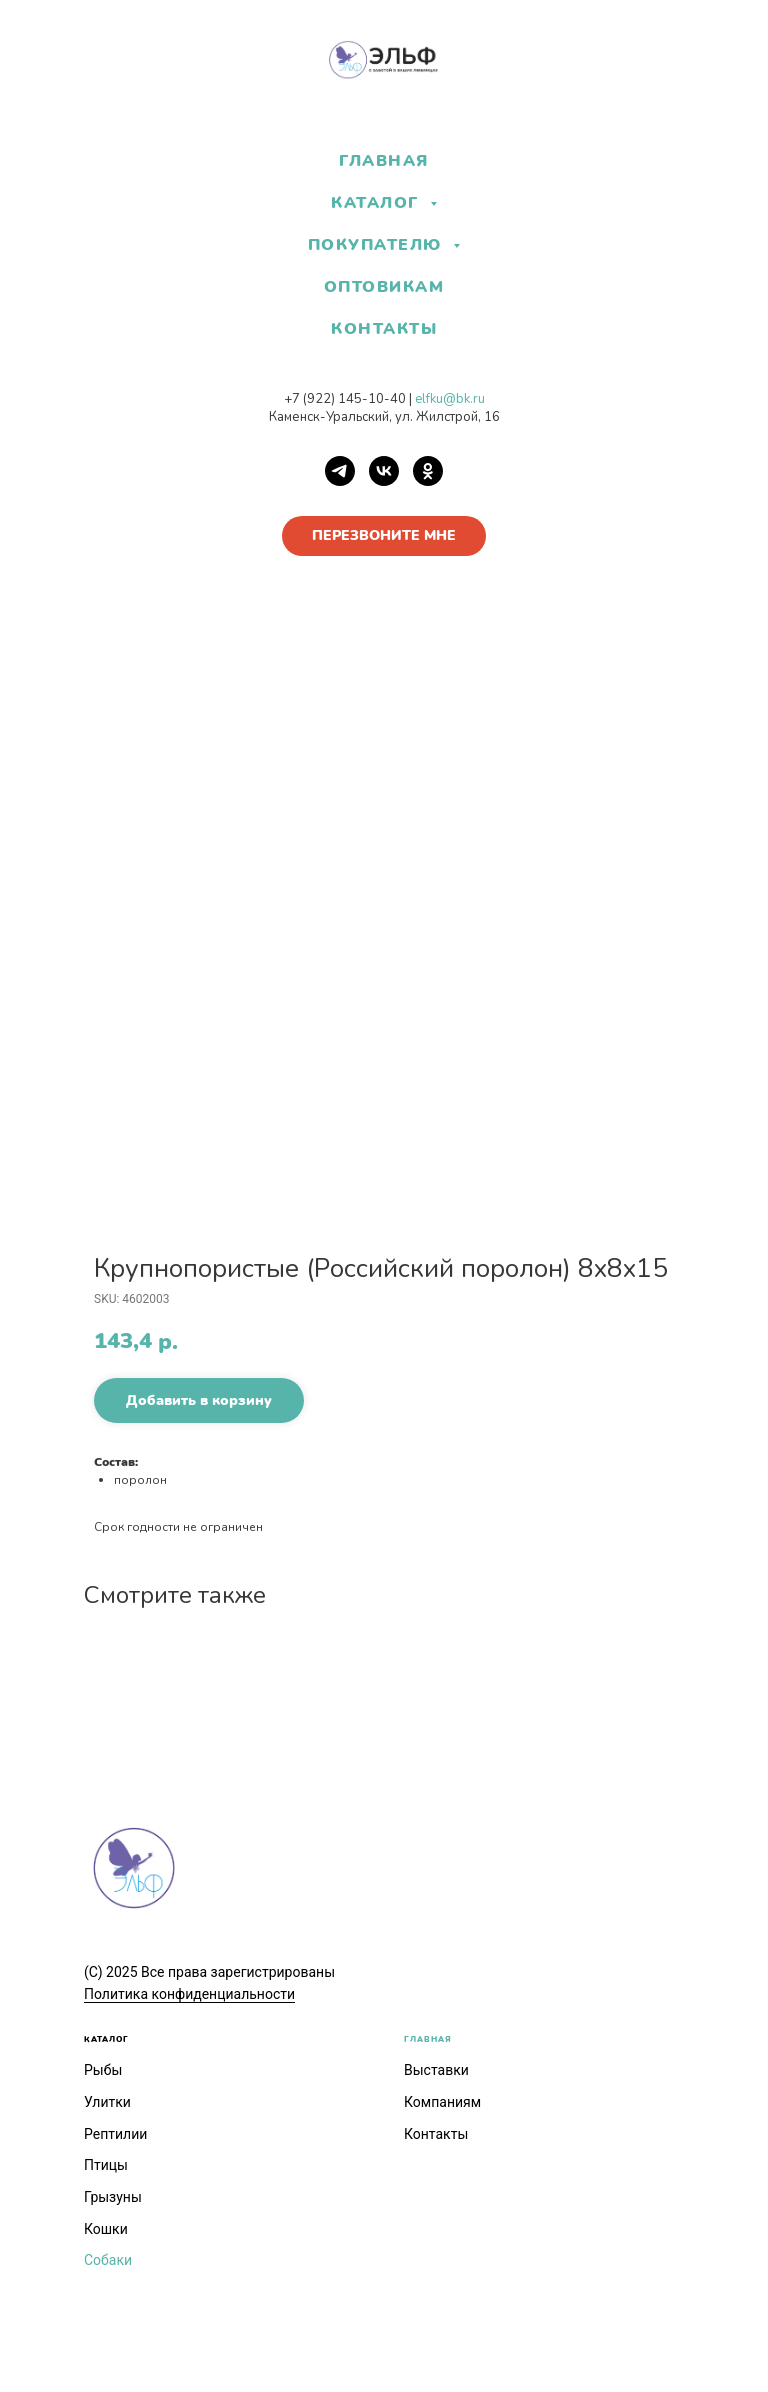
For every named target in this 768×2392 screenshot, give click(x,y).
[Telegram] (340, 471)
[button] (384, 536)
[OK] (428, 471)
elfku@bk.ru (450, 399)
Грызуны (113, 2197)
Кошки (106, 2229)
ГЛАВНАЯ (384, 161)
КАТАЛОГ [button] (378, 203)
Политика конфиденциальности (189, 1994)
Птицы (106, 2165)
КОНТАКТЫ (384, 329)
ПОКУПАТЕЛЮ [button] (378, 245)
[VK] (384, 471)
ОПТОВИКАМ (384, 287)
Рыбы (103, 2070)
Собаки (108, 2260)
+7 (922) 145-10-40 (345, 399)
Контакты (436, 2134)
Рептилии (115, 2134)
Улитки (107, 2102)
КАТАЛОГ (106, 2039)
